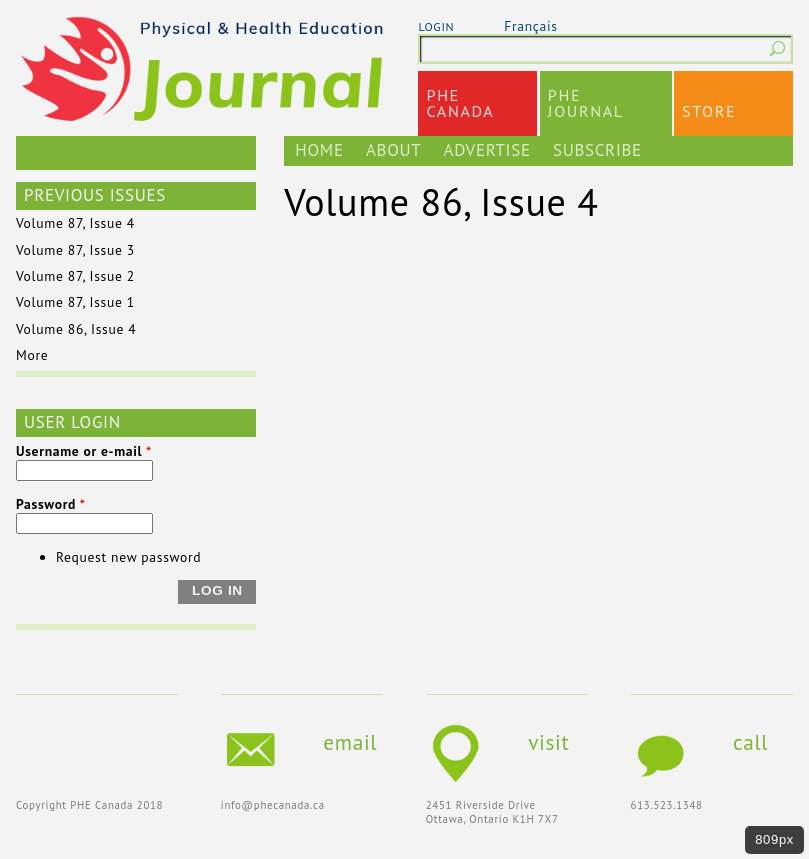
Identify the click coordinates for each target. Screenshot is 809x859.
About (393, 150)
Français (531, 26)
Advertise (487, 150)
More (32, 355)
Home (319, 150)
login (436, 26)
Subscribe (597, 150)
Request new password (128, 557)
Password (51, 504)
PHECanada (460, 103)
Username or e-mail (84, 451)
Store (709, 111)
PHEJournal (586, 103)
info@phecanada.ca (273, 805)
